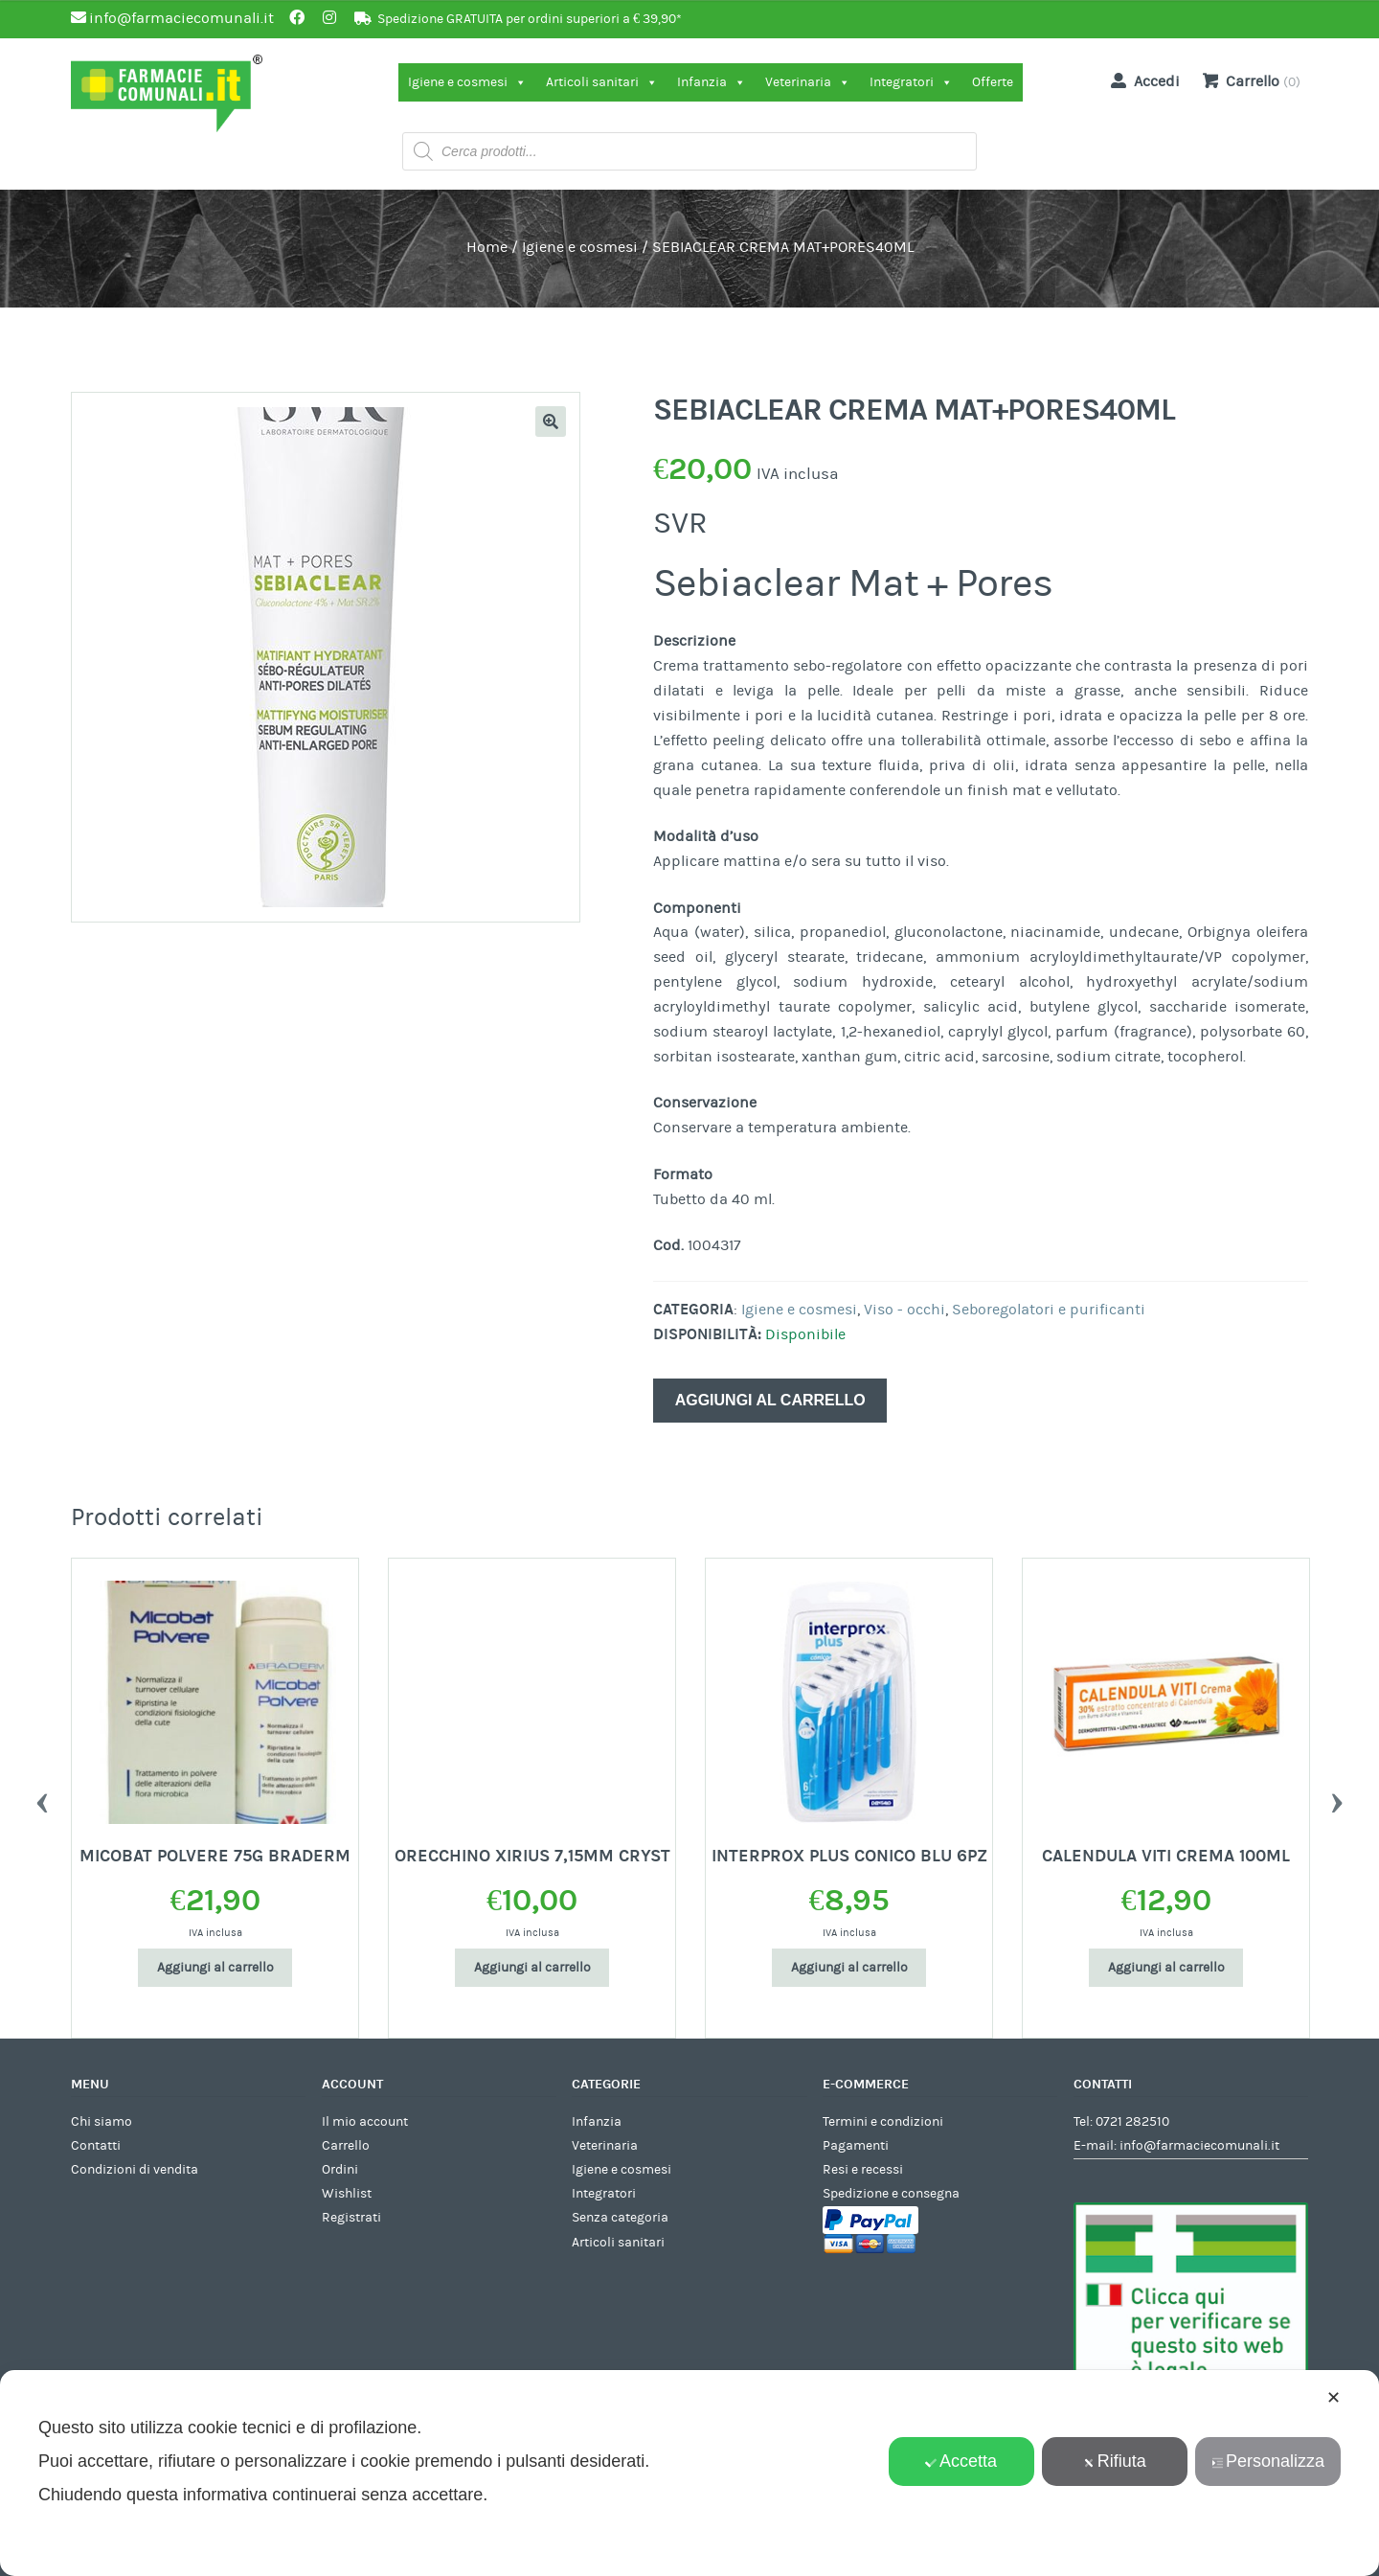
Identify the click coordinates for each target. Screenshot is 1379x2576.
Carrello (346, 2146)
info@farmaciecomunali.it (1199, 2146)
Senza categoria (620, 2217)
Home (487, 247)
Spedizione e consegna (891, 2193)
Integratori (911, 82)
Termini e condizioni (883, 2122)
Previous (42, 1798)
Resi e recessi (863, 2169)
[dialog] (689, 2473)
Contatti (96, 2146)
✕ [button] (1333, 2397)
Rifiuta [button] (1114, 2461)
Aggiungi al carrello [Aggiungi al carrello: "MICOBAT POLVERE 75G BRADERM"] (215, 1967)
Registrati (351, 2217)
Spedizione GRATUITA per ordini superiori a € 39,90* (529, 19)
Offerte (992, 82)
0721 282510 (1132, 2122)
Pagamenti (856, 2146)
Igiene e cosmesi (467, 82)
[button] (550, 421)
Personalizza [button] (1267, 2461)
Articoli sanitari (602, 82)
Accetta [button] (961, 2461)
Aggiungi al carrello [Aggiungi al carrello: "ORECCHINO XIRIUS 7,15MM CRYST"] (532, 1967)
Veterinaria (807, 82)
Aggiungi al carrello (770, 1400)
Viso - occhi (904, 1309)
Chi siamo (101, 2122)
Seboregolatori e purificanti (1048, 1309)
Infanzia (711, 82)
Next (1337, 1798)
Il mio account (365, 2122)
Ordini (340, 2169)
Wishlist (347, 2193)
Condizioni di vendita (134, 2169)
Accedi (1141, 80)
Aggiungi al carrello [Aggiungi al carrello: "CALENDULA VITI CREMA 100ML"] (1166, 1967)
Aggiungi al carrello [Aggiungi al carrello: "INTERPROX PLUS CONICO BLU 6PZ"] (849, 1967)
